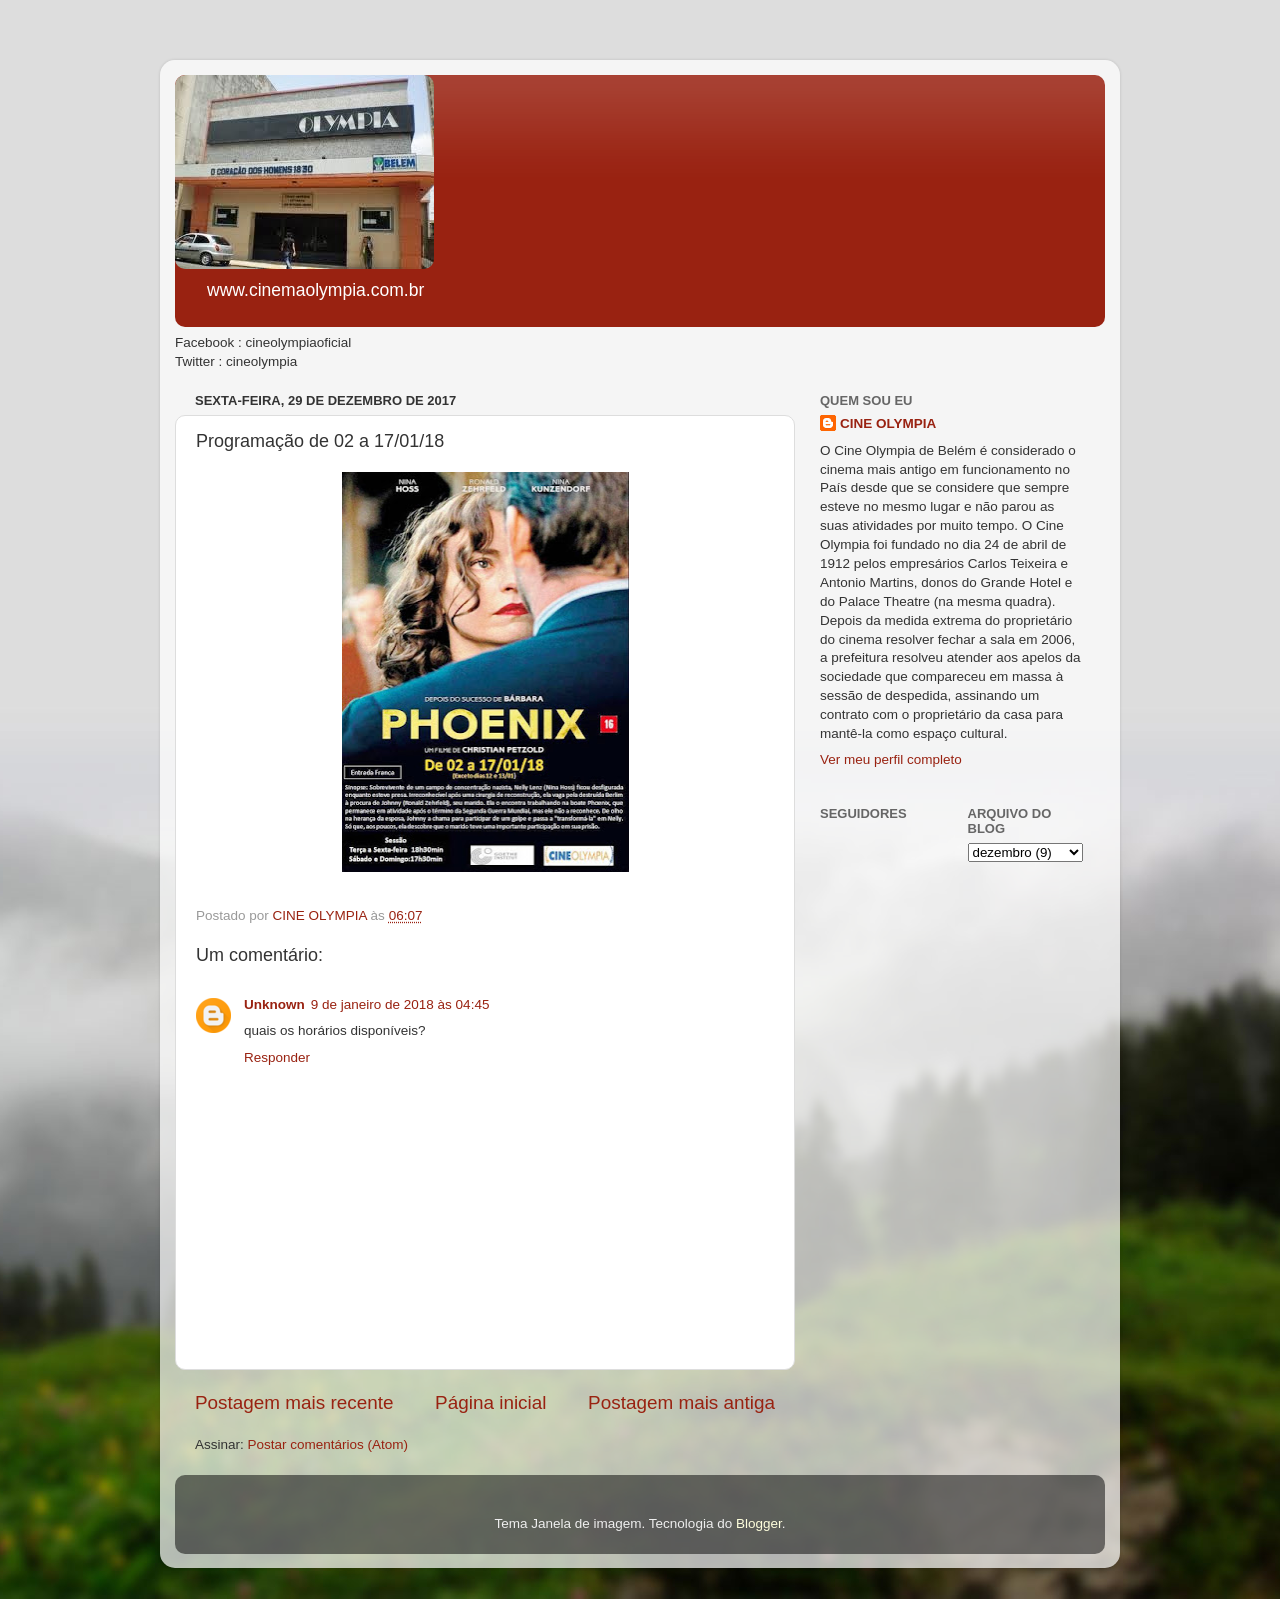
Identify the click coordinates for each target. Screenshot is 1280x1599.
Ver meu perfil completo (891, 759)
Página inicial (490, 1402)
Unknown (274, 1004)
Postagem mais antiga (681, 1402)
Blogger (759, 1523)
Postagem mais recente (294, 1402)
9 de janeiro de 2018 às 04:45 (400, 1004)
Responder (277, 1057)
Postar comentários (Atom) (328, 1444)
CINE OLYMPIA (888, 423)
